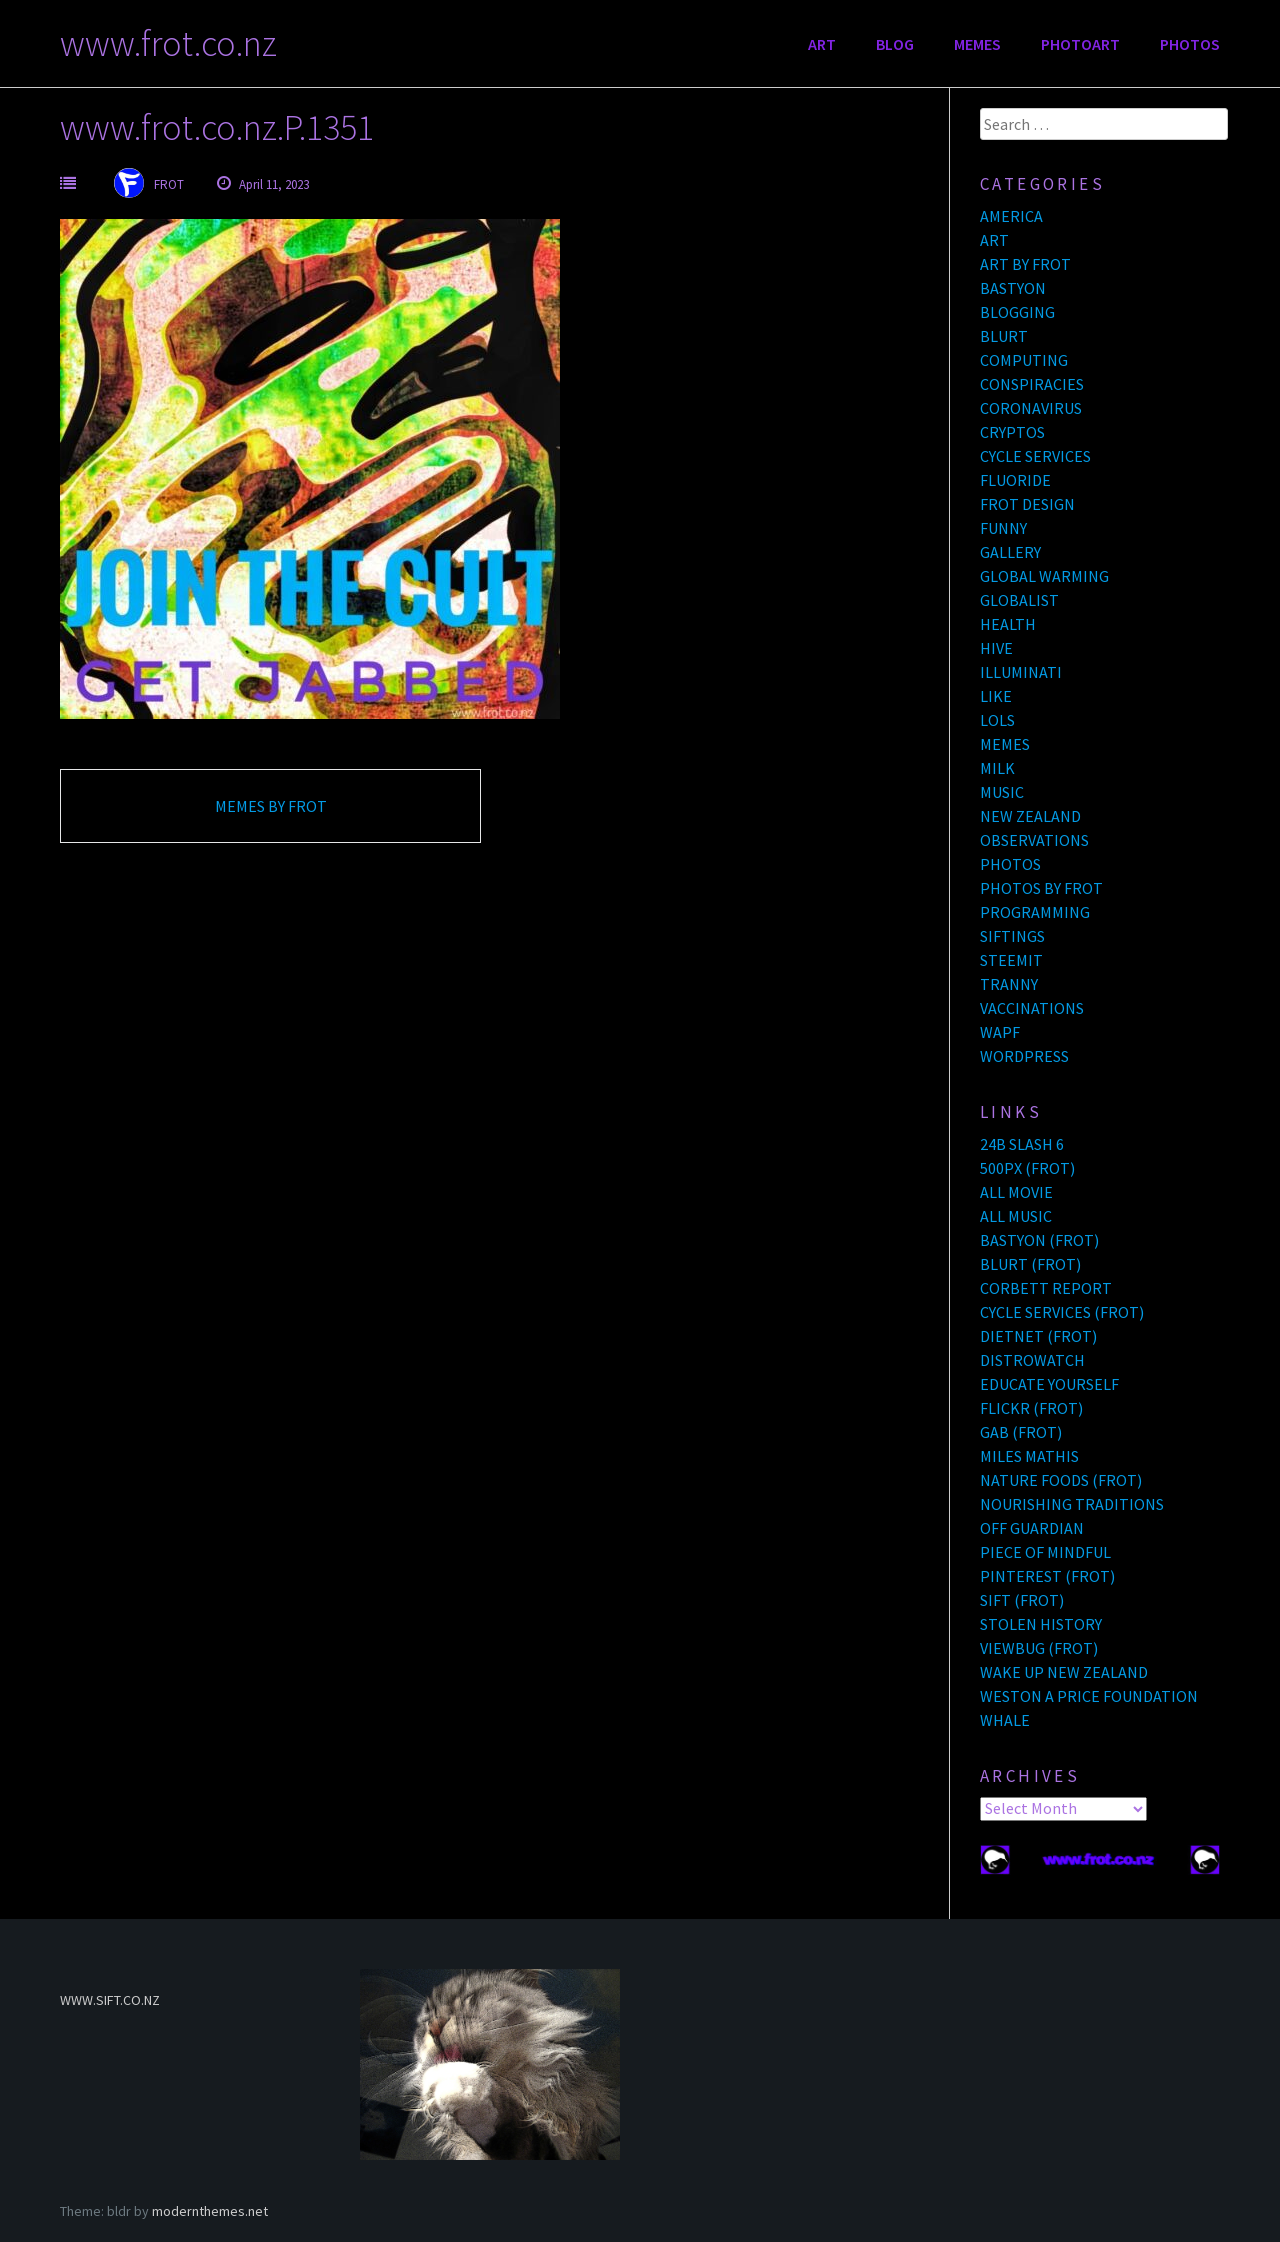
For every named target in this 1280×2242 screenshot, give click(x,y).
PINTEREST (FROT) (1047, 1576)
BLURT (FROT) (1030, 1264)
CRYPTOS (1012, 432)
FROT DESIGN (1027, 504)
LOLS (997, 720)
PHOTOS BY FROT (1041, 888)
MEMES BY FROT (271, 806)
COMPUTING (1024, 360)
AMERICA (1011, 216)
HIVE (996, 648)
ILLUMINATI (1021, 672)
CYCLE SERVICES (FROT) (1062, 1312)
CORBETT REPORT (1046, 1288)
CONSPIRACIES (1032, 384)
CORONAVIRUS (1031, 408)
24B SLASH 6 (1022, 1144)
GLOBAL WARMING (1044, 576)
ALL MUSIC (1016, 1216)
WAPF (1000, 1032)
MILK (997, 768)
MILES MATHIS (1029, 1456)
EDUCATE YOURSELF (1049, 1384)
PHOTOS (1190, 44)
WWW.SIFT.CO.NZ (110, 2000)
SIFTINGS (1012, 936)
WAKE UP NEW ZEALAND (1064, 1672)
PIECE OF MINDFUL (1045, 1552)
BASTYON (1013, 288)
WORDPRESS (1024, 1056)
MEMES (977, 44)
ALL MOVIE (1016, 1192)
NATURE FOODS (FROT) (1061, 1480)
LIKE (996, 696)
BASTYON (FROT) (1039, 1240)
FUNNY (1003, 528)
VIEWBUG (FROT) (1039, 1648)
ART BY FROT (1025, 264)
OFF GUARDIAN (1032, 1528)
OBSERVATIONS (1034, 840)
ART (822, 44)
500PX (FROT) (1027, 1168)
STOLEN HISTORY (1041, 1624)
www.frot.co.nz (168, 43)
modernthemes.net (210, 2211)
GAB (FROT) (1021, 1432)
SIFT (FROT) (1022, 1600)
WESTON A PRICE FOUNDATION (1089, 1696)
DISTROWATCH (1032, 1360)
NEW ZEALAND (1030, 816)
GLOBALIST (1019, 600)
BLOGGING (1017, 312)
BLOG (895, 44)
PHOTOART (1080, 44)
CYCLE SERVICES (1035, 456)
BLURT (1004, 336)
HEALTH (1008, 624)
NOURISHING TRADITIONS (1072, 1504)
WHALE (1005, 1720)
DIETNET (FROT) (1038, 1336)
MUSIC (1002, 792)
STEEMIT (1011, 960)
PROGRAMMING (1035, 912)
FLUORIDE (1015, 480)
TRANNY (1009, 984)
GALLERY (1010, 552)
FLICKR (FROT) (1031, 1408)
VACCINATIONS (1032, 1008)
